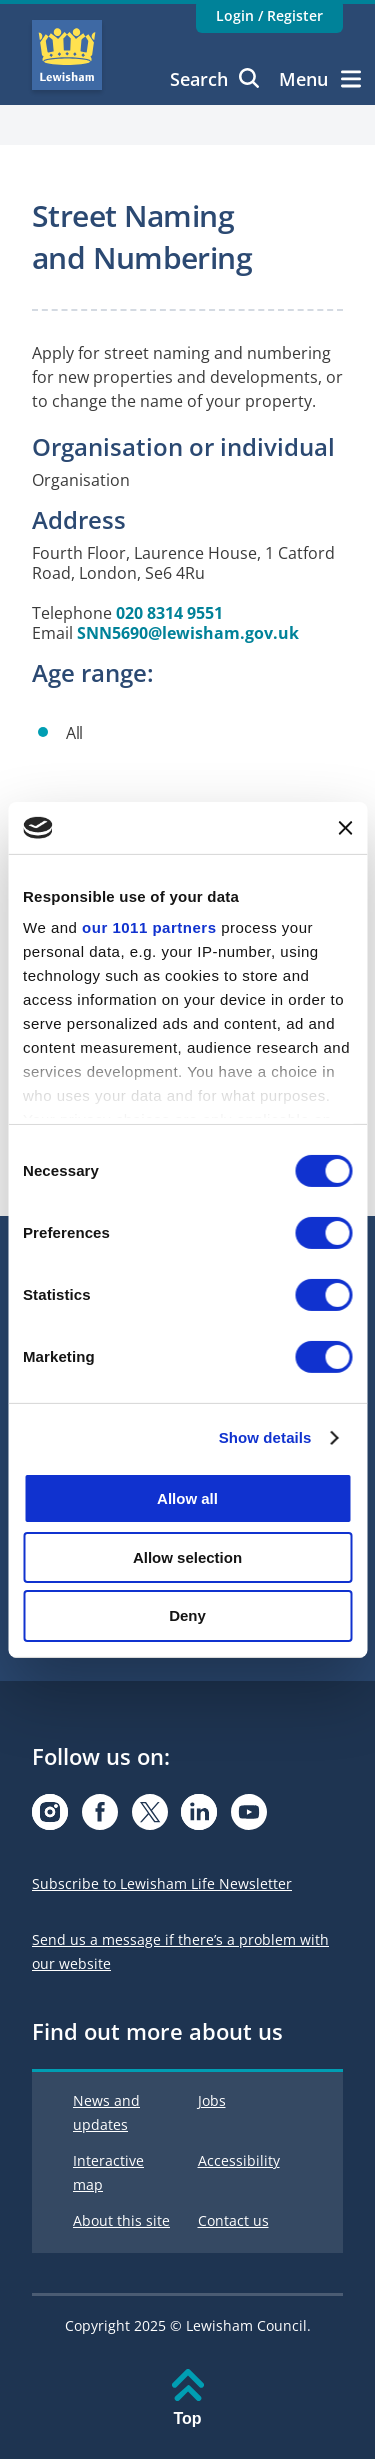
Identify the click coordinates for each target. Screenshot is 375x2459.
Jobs (212, 2100)
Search (214, 79)
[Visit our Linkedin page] (199, 1817)
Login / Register (269, 15)
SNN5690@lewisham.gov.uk (188, 633)
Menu (320, 79)
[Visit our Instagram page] (50, 1817)
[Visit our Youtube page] (249, 1817)
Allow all (187, 1498)
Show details (265, 1437)
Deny (187, 1615)
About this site (121, 2220)
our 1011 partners (149, 927)
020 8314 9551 (169, 613)
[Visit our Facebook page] (100, 1817)
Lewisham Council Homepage (67, 55)
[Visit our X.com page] (150, 1817)
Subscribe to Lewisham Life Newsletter (162, 1883)
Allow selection (187, 1557)
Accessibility (239, 2160)
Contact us (233, 2220)
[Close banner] (345, 828)
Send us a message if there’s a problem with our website (180, 1951)
